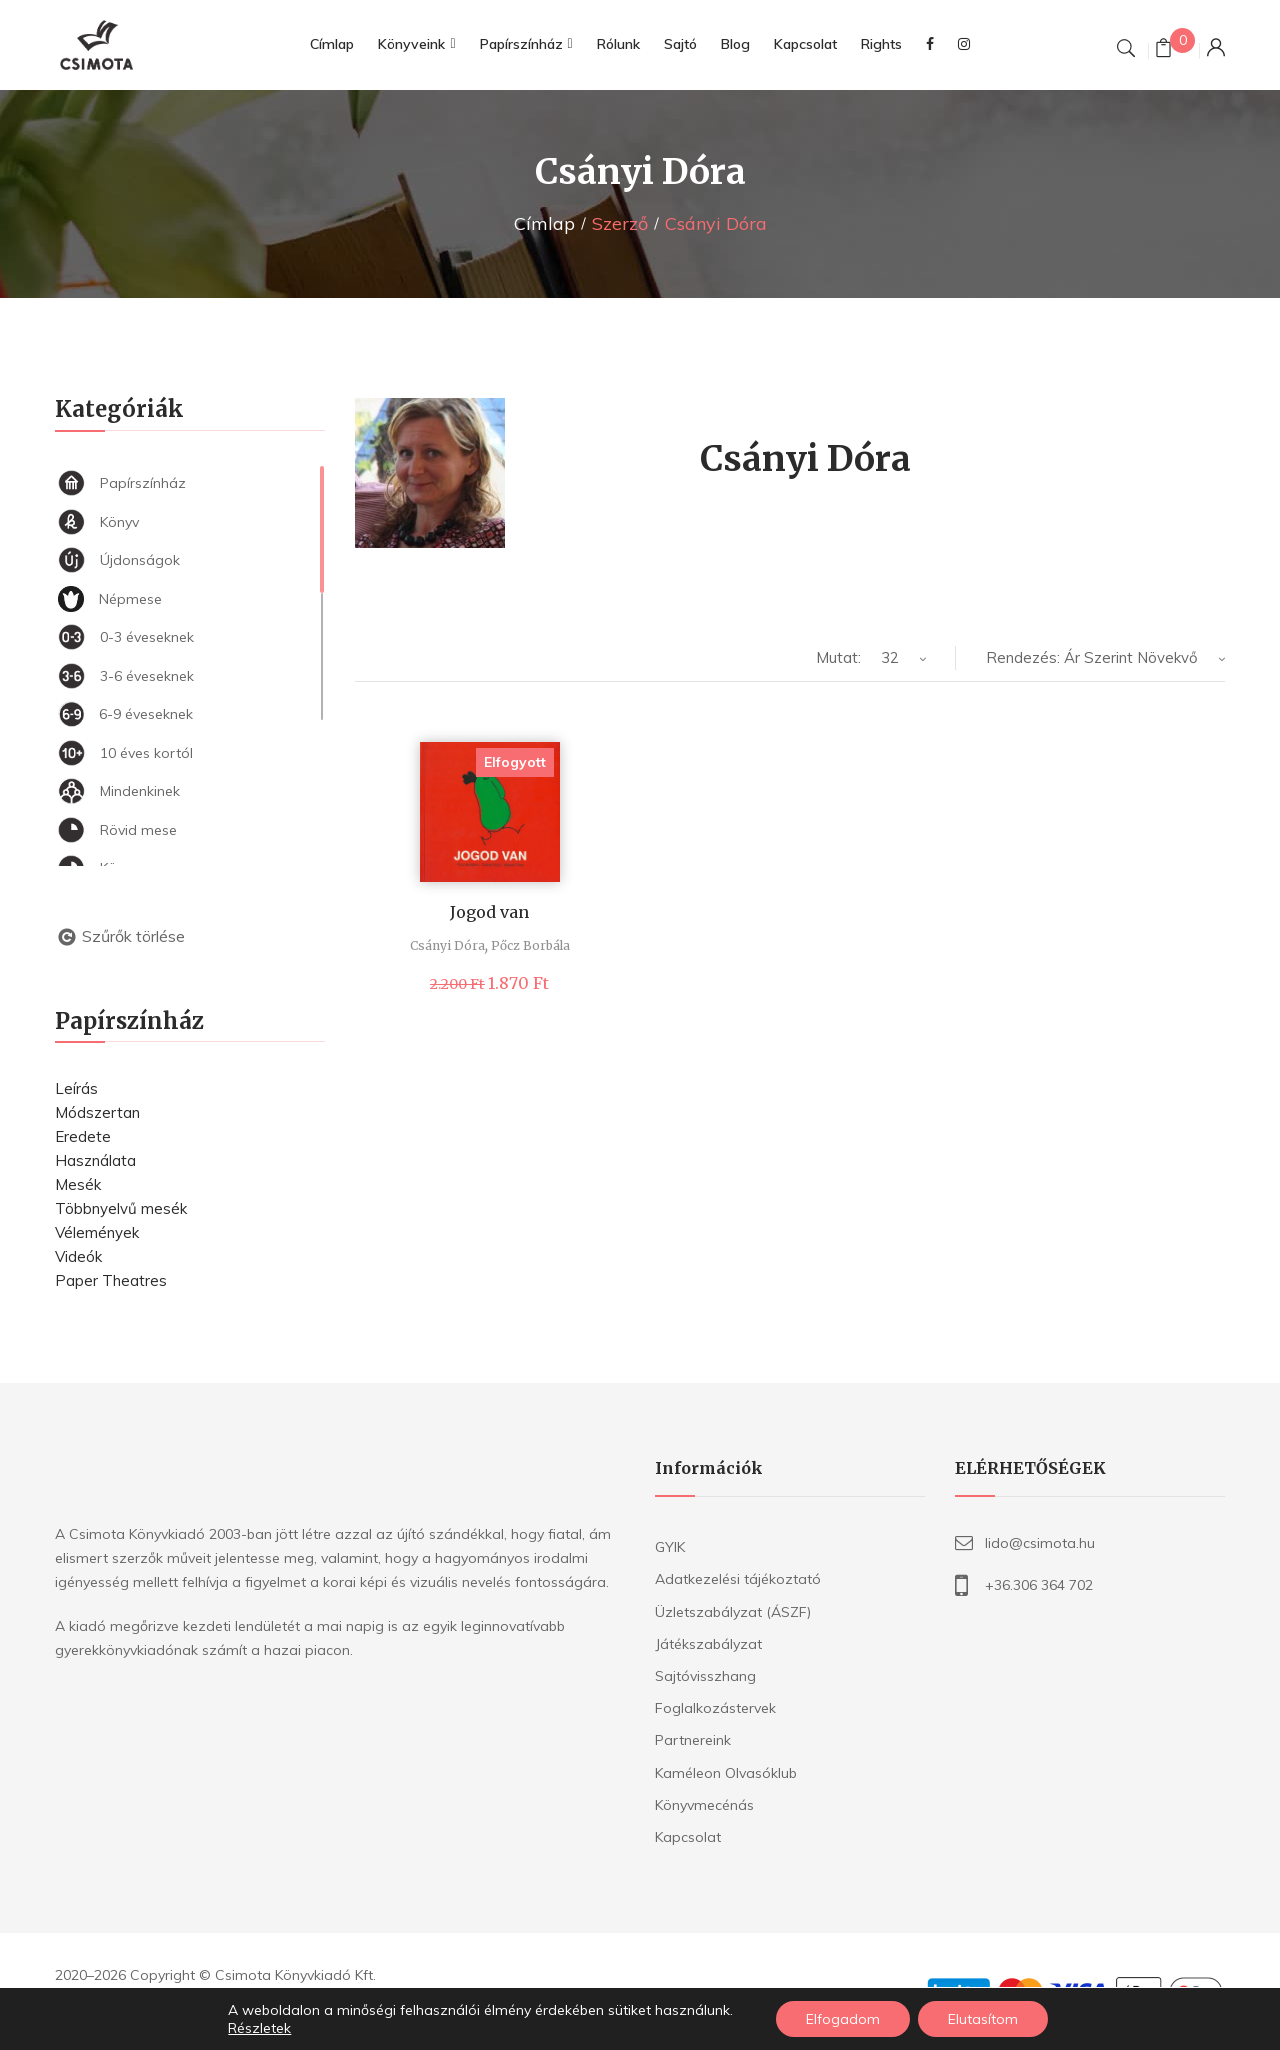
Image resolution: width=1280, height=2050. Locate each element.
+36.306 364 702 (1039, 1585)
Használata (95, 1160)
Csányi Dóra (447, 945)
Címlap (544, 223)
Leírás (76, 1088)
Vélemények (97, 1232)
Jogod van (489, 912)
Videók (78, 1256)
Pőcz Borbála (530, 945)
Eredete (83, 1136)
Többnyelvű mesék (121, 1208)
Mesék (78, 1184)
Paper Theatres (111, 1280)
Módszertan (97, 1112)
